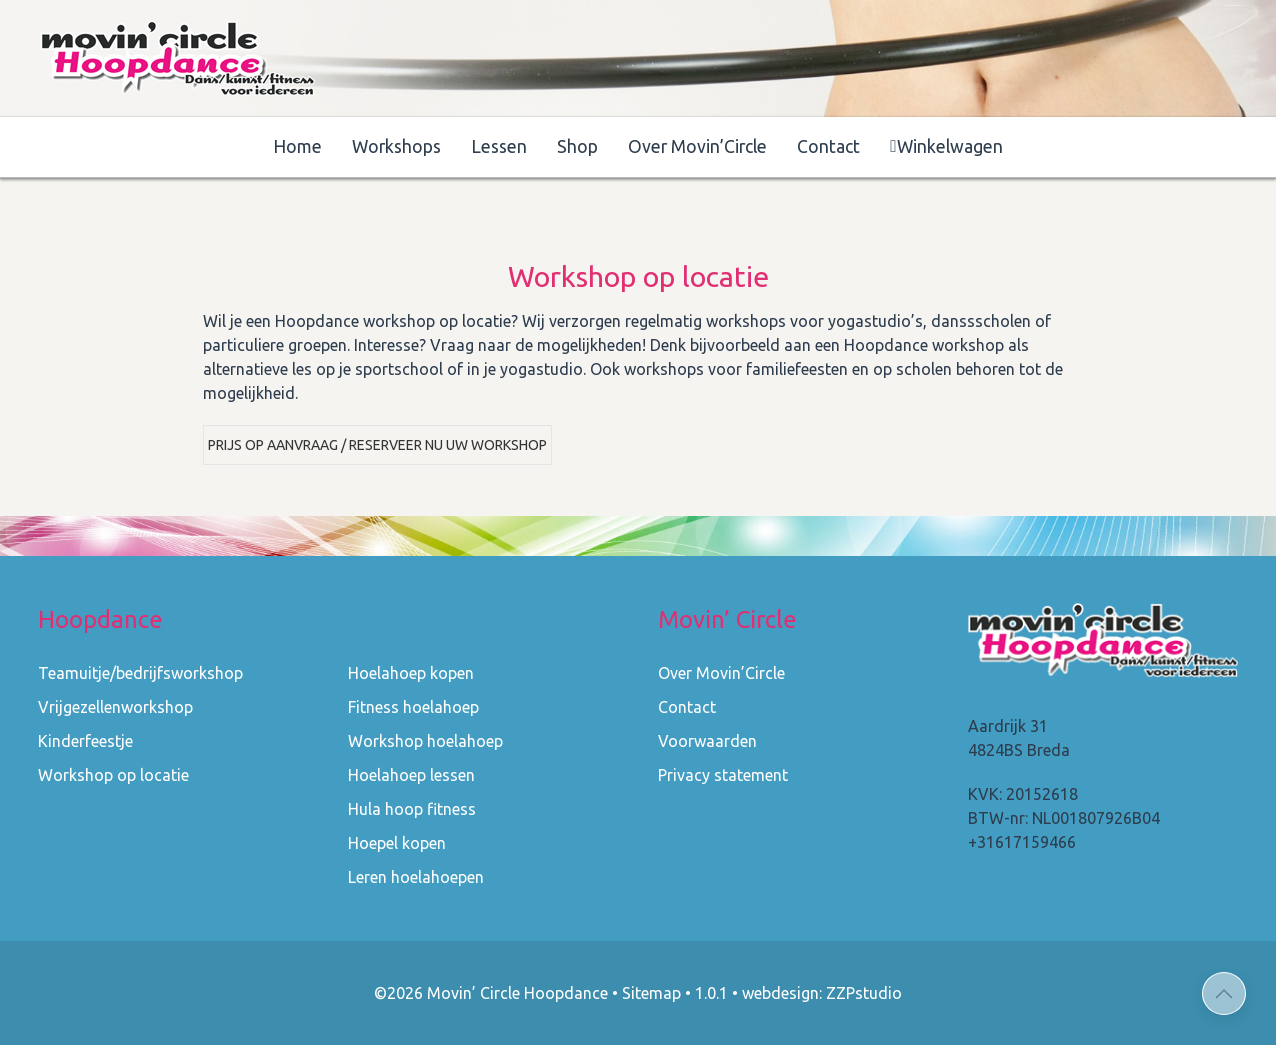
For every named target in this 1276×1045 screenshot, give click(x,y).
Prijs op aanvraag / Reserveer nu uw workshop (377, 445)
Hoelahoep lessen (411, 775)
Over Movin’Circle (697, 146)
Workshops (396, 146)
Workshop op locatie (113, 775)
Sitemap (651, 993)
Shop (577, 146)
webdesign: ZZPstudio (822, 993)
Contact (828, 146)
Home (297, 146)
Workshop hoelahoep (425, 741)
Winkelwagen (946, 146)
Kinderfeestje (85, 741)
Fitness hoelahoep (413, 707)
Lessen (499, 146)
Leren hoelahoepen (416, 877)
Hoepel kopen (397, 843)
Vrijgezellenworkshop (115, 707)
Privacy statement (723, 775)
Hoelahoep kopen (411, 673)
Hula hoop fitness (412, 809)
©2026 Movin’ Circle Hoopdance (491, 993)
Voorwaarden (707, 741)
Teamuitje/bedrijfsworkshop (140, 673)
